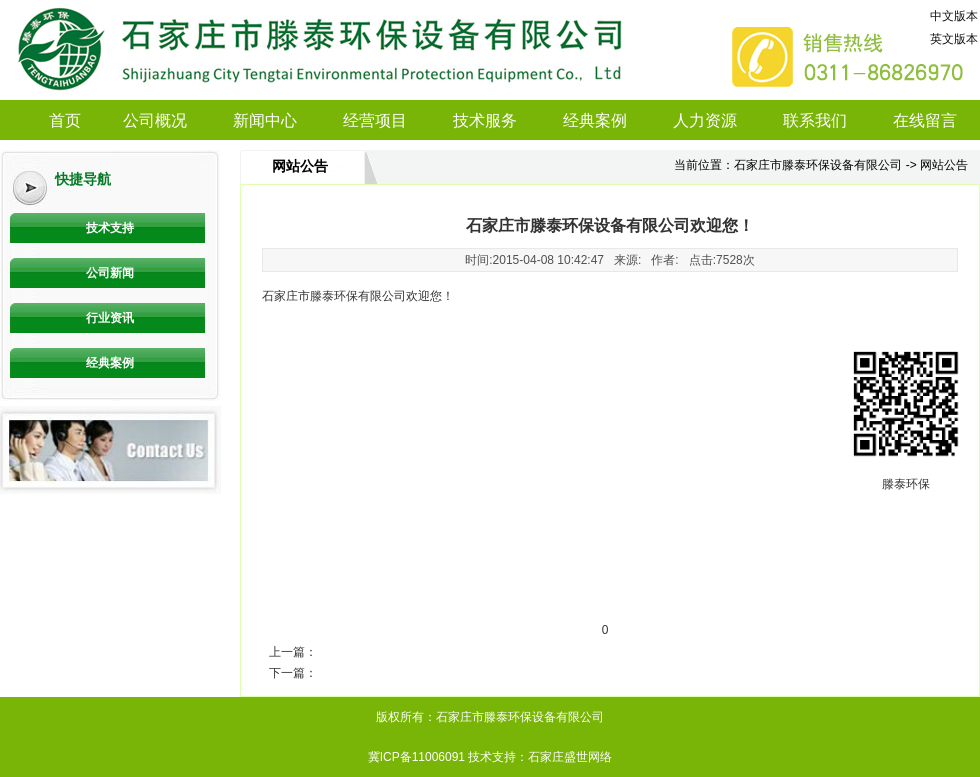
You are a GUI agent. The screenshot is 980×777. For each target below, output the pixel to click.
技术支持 (110, 228)
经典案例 (595, 120)
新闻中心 (265, 120)
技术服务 (485, 120)
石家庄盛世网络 (570, 757)
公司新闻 (110, 273)
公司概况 (155, 120)
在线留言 (925, 120)
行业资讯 (110, 318)
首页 (65, 120)
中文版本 (954, 16)
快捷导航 (83, 179)
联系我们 (815, 120)
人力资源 (705, 120)
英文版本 (954, 39)
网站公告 (300, 166)
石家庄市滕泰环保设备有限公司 (818, 165)
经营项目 (375, 120)
